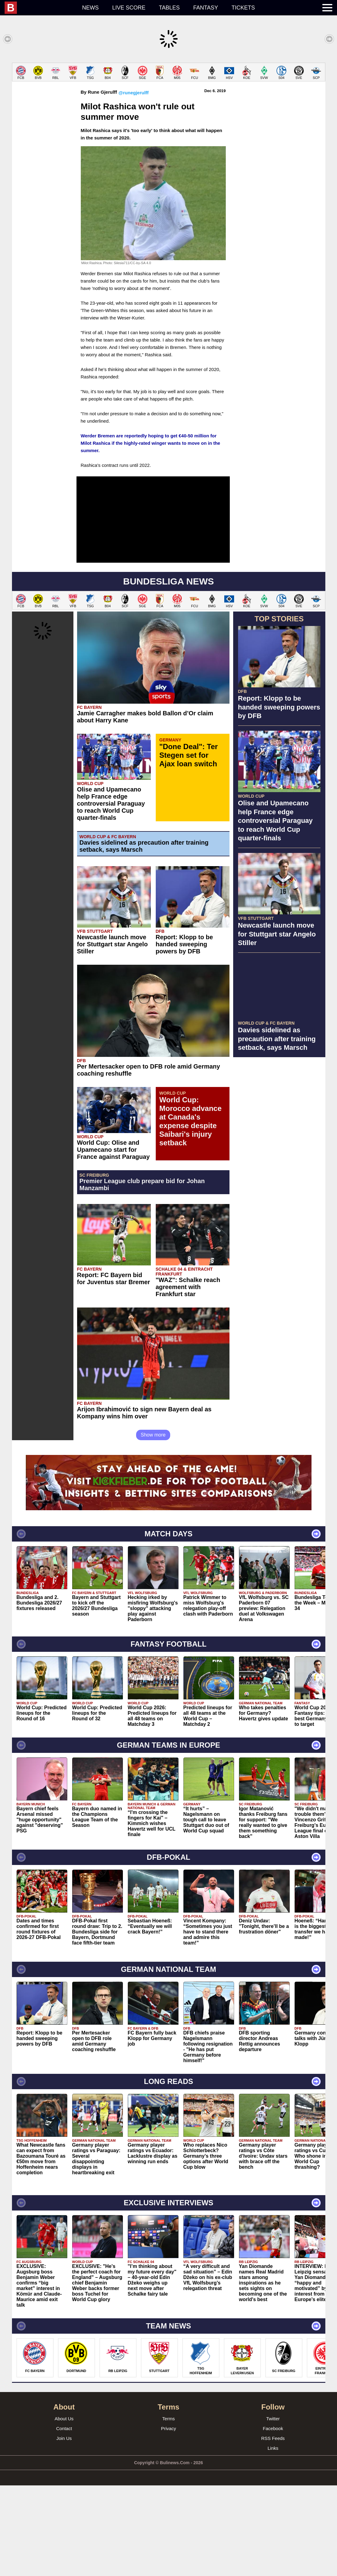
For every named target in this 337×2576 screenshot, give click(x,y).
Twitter (273, 2509)
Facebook (273, 2519)
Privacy (168, 2519)
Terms (168, 2509)
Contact (64, 2519)
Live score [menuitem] (128, 8)
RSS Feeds (273, 2528)
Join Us (64, 2528)
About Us (64, 2509)
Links (273, 2538)
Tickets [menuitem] (243, 8)
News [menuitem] (90, 8)
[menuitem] (40, 8)
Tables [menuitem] (169, 8)
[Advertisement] (168, 106)
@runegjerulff (134, 183)
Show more (153, 1525)
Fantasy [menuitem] (205, 8)
